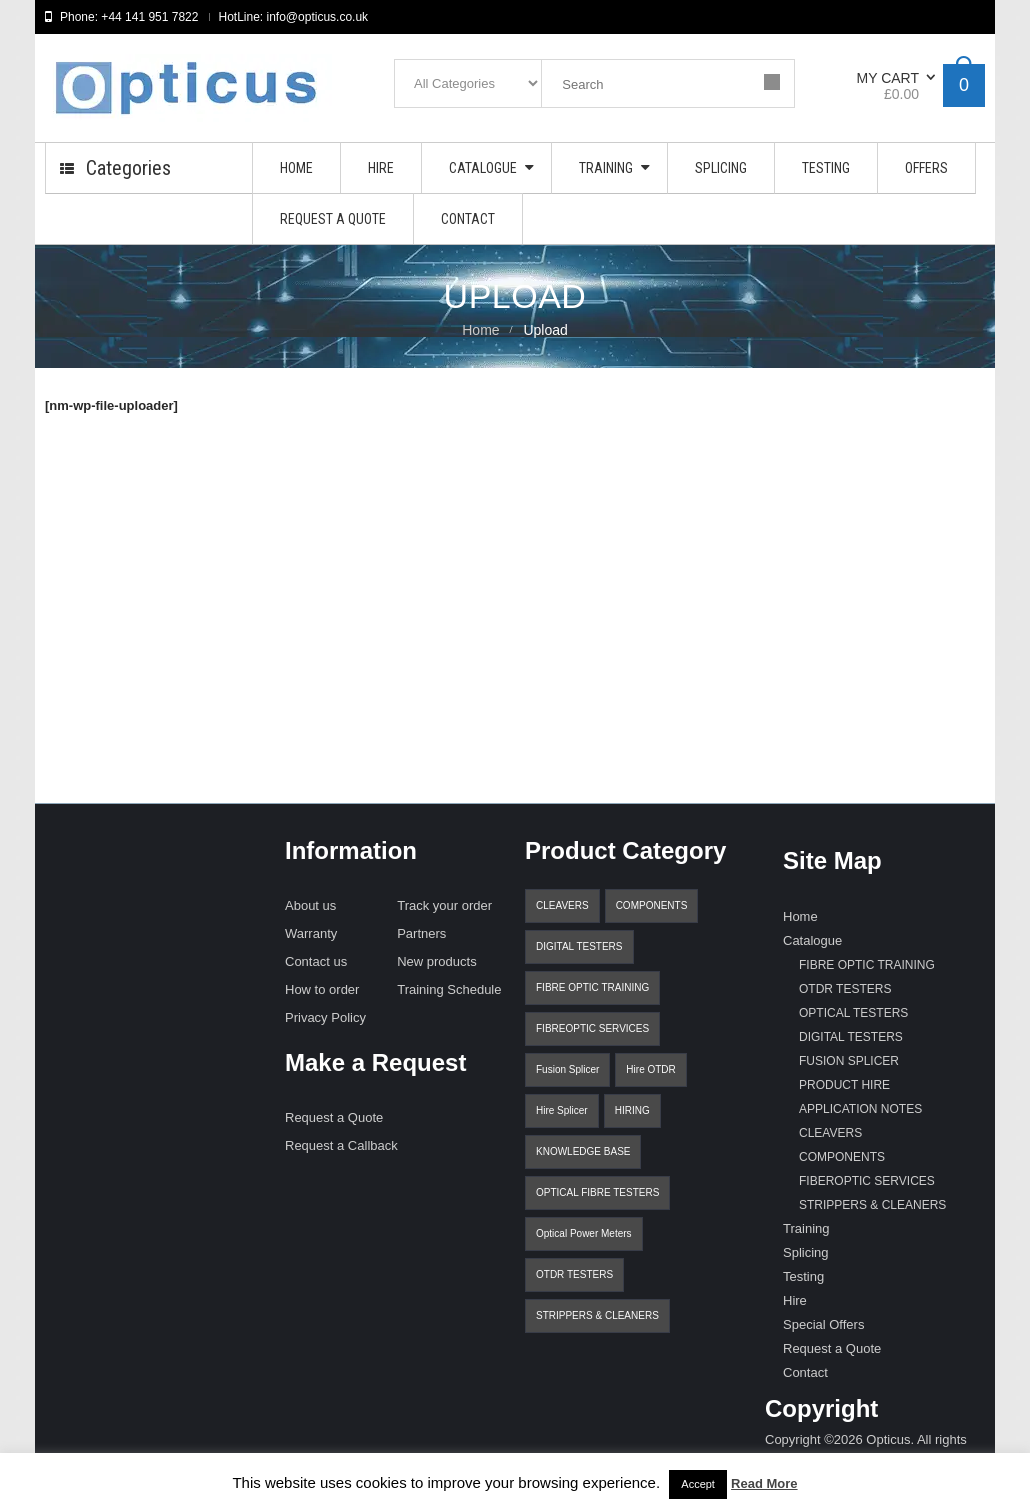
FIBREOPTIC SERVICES (592, 1028)
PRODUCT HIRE (844, 1085)
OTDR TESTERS (574, 1274)
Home (480, 330)
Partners (421, 933)
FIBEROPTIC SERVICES (867, 1181)
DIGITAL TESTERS (579, 946)
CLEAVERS (562, 905)
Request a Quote (334, 1117)
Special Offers (823, 1324)
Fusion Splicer (567, 1069)
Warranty (311, 933)
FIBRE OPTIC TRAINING (592, 987)
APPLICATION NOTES (860, 1109)
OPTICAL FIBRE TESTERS (597, 1192)
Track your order (444, 905)
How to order (322, 989)
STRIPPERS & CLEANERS (597, 1315)
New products (436, 961)
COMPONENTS (652, 905)
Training (806, 1228)
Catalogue (812, 940)
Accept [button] (698, 1484)
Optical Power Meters (584, 1233)
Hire (795, 1300)
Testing (803, 1276)
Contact (805, 1372)
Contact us (316, 961)
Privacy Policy (325, 1017)
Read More (764, 1483)
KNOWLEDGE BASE (583, 1151)
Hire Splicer (562, 1110)
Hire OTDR (650, 1069)
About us (310, 905)
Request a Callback (341, 1145)
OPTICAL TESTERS (853, 1013)
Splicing (806, 1252)
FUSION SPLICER (849, 1061)
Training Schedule (449, 989)
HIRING (632, 1110)
